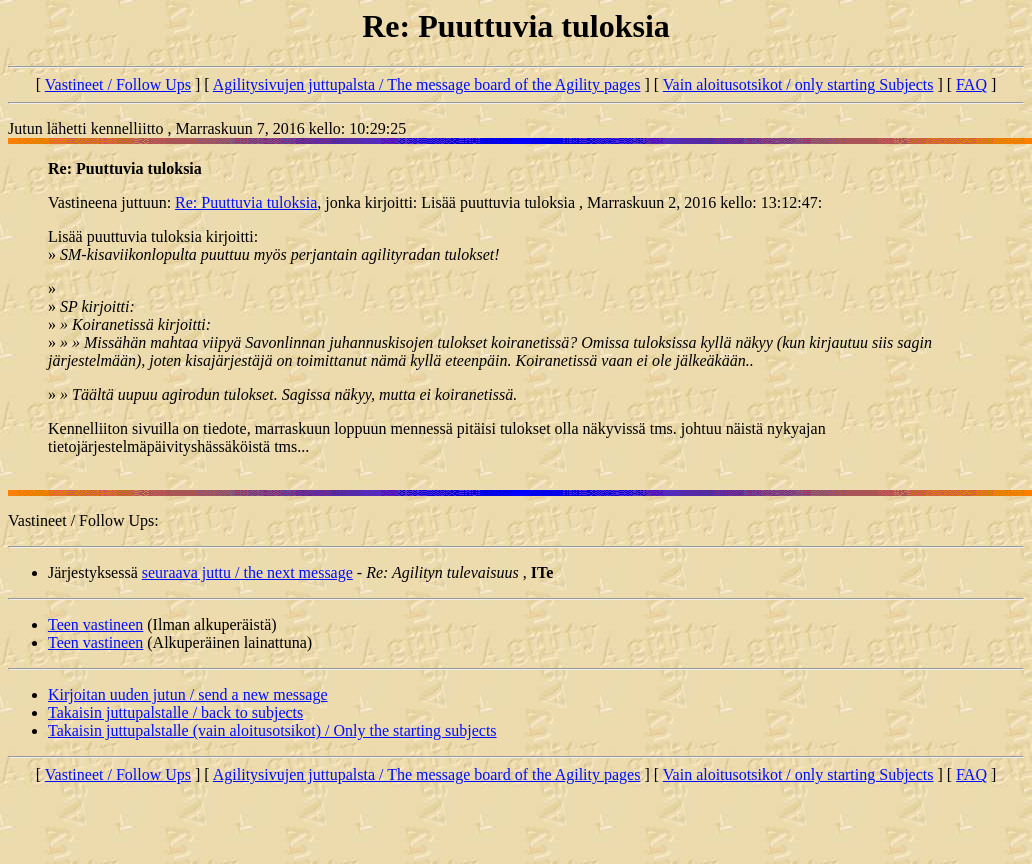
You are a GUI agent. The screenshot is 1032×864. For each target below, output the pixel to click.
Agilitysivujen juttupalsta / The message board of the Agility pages (427, 84)
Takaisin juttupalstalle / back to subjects (175, 712)
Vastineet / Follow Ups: (83, 520)
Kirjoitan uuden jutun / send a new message (188, 694)
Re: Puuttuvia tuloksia (246, 202)
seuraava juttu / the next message (247, 572)
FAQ (971, 84)
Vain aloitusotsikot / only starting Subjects (798, 84)
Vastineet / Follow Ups (118, 84)
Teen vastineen (95, 624)
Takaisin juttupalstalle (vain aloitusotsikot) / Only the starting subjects (272, 730)
